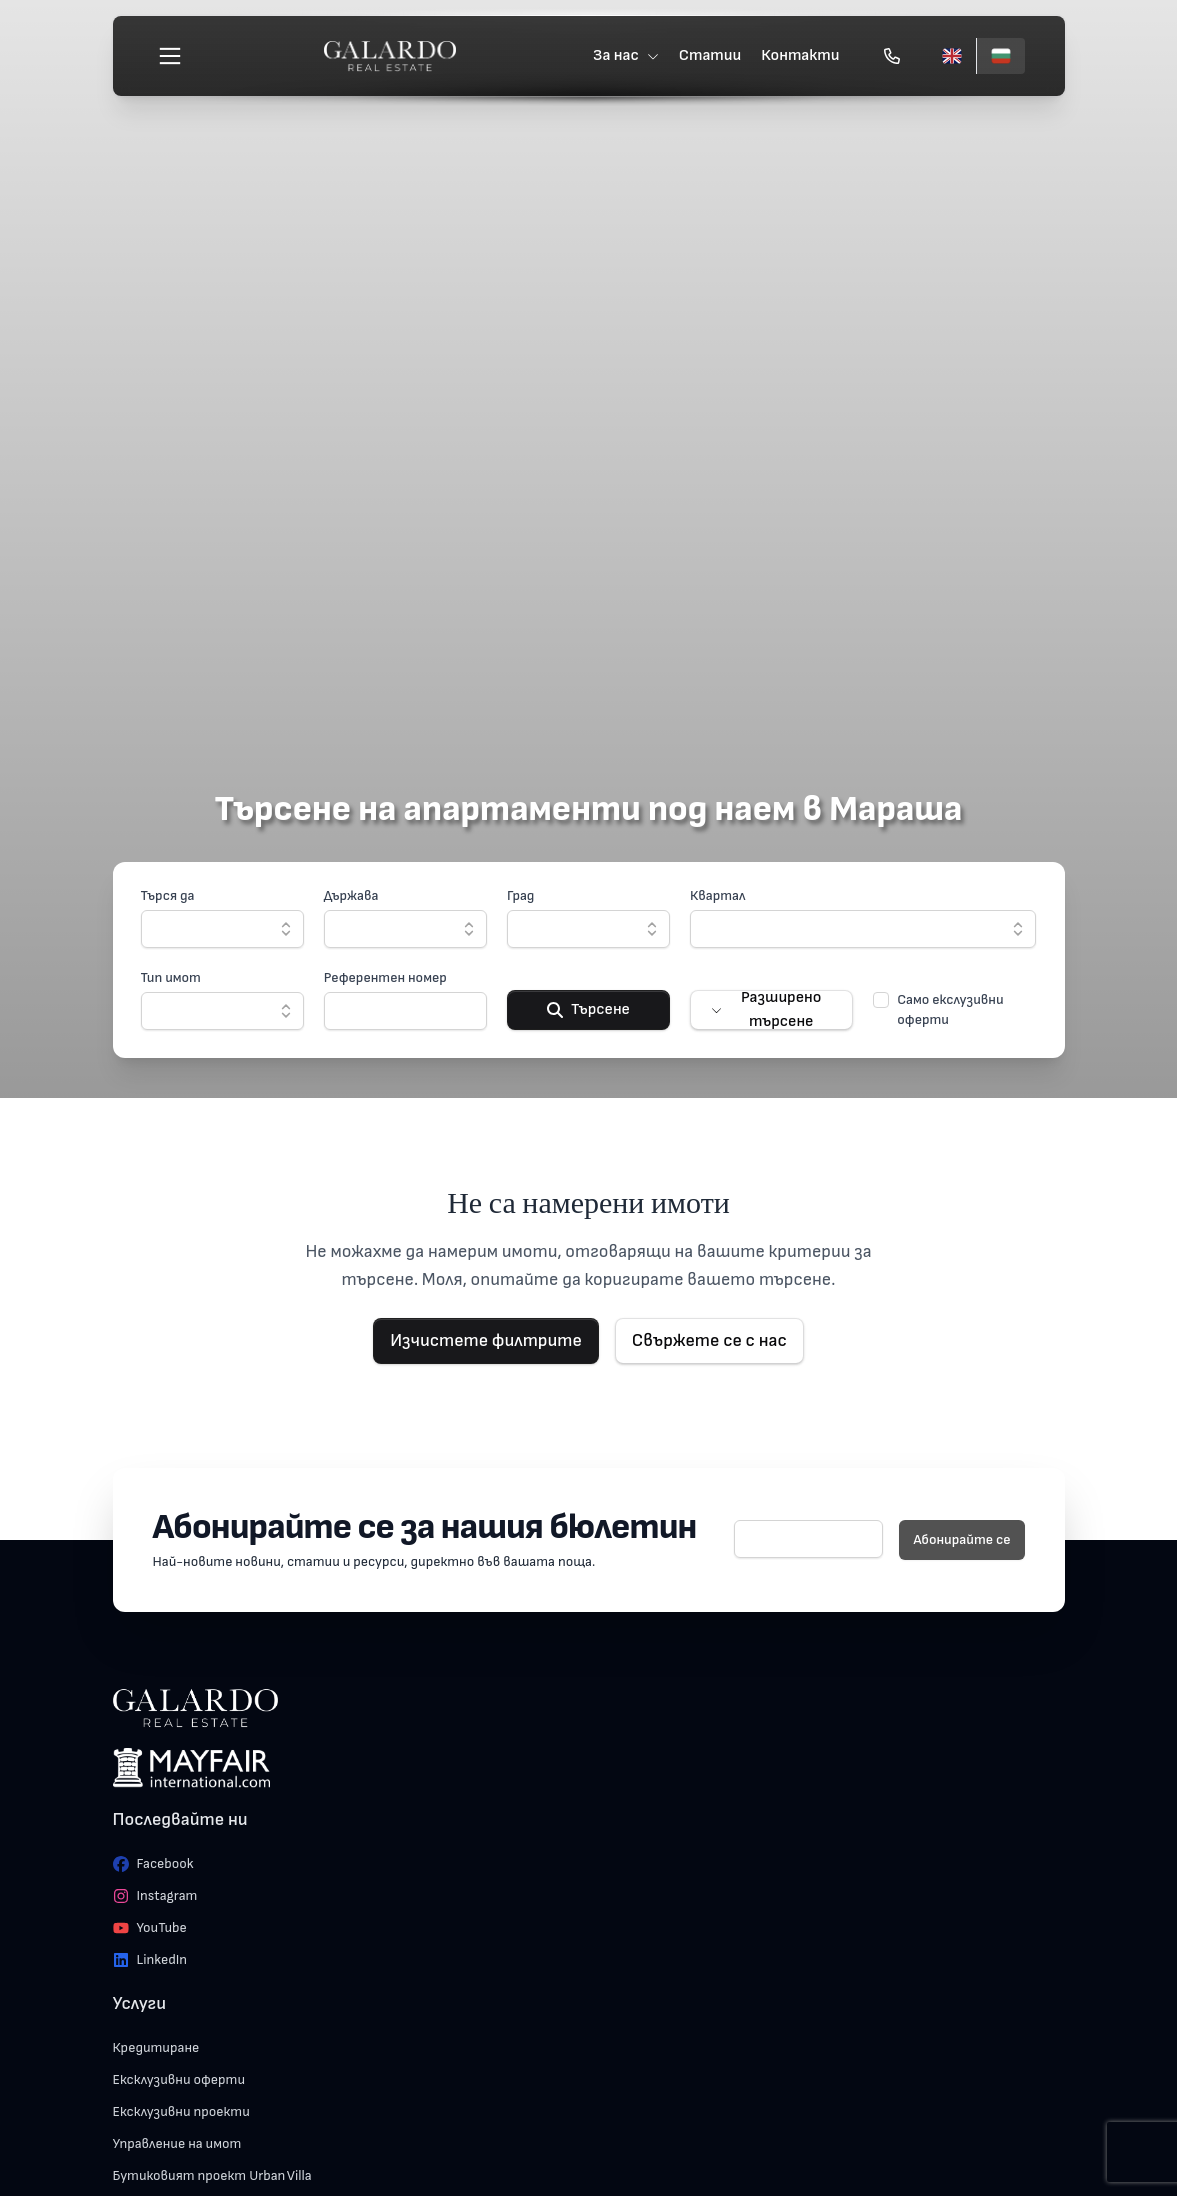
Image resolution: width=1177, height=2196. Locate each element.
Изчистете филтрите (486, 1340)
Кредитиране (156, 2047)
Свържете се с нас (709, 1340)
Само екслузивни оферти (950, 1009)
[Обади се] (892, 56)
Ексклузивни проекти (181, 2111)
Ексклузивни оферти (179, 2079)
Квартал (717, 895)
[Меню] (170, 56)
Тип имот (171, 977)
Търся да (168, 895)
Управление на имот (177, 2143)
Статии (710, 55)
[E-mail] (809, 1539)
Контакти (800, 55)
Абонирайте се (961, 1539)
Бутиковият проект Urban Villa (212, 2175)
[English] (952, 56)
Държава (351, 895)
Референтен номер (385, 977)
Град (521, 895)
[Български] (1000, 56)
